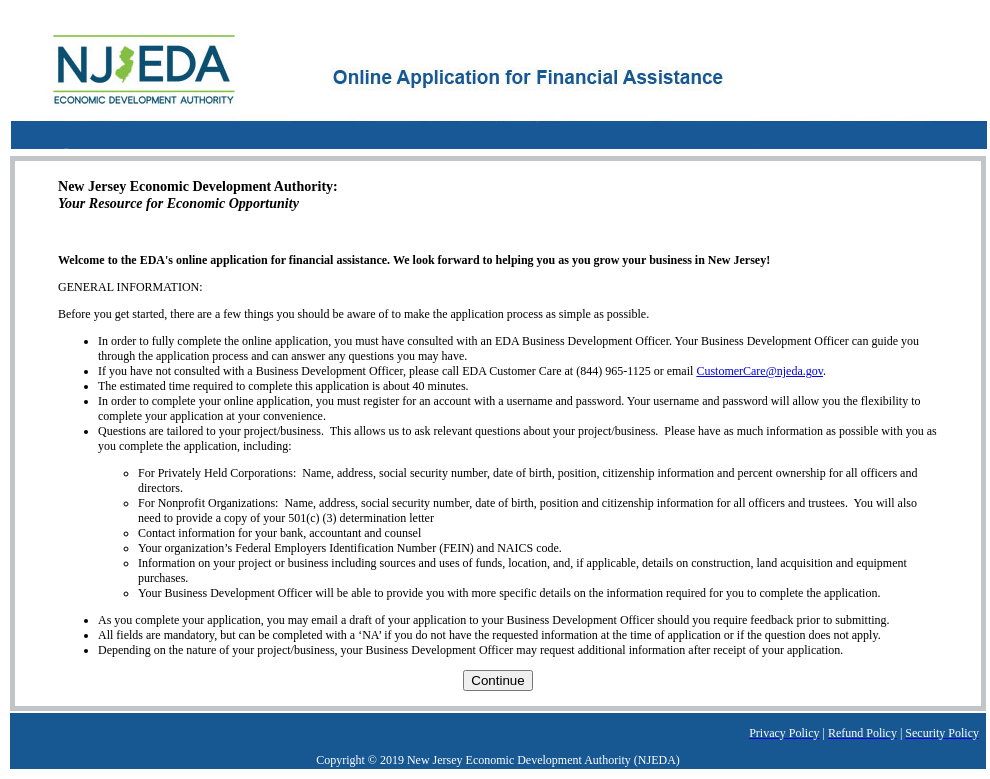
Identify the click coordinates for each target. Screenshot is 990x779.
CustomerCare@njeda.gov (759, 371)
